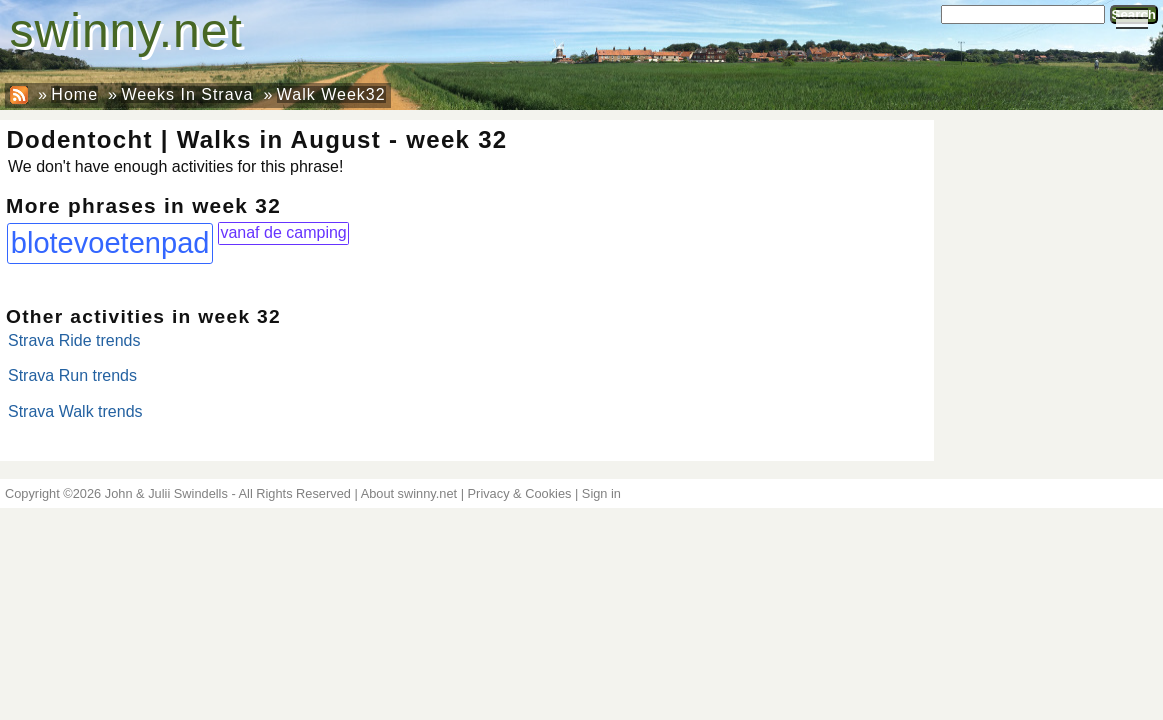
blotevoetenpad (110, 243)
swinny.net (126, 30)
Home (74, 94)
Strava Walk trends (75, 411)
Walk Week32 (331, 94)
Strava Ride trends (74, 340)
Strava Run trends (72, 375)
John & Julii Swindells (166, 493)
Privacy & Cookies (520, 493)
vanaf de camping (283, 232)
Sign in (601, 493)
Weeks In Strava (187, 94)
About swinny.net (409, 493)
